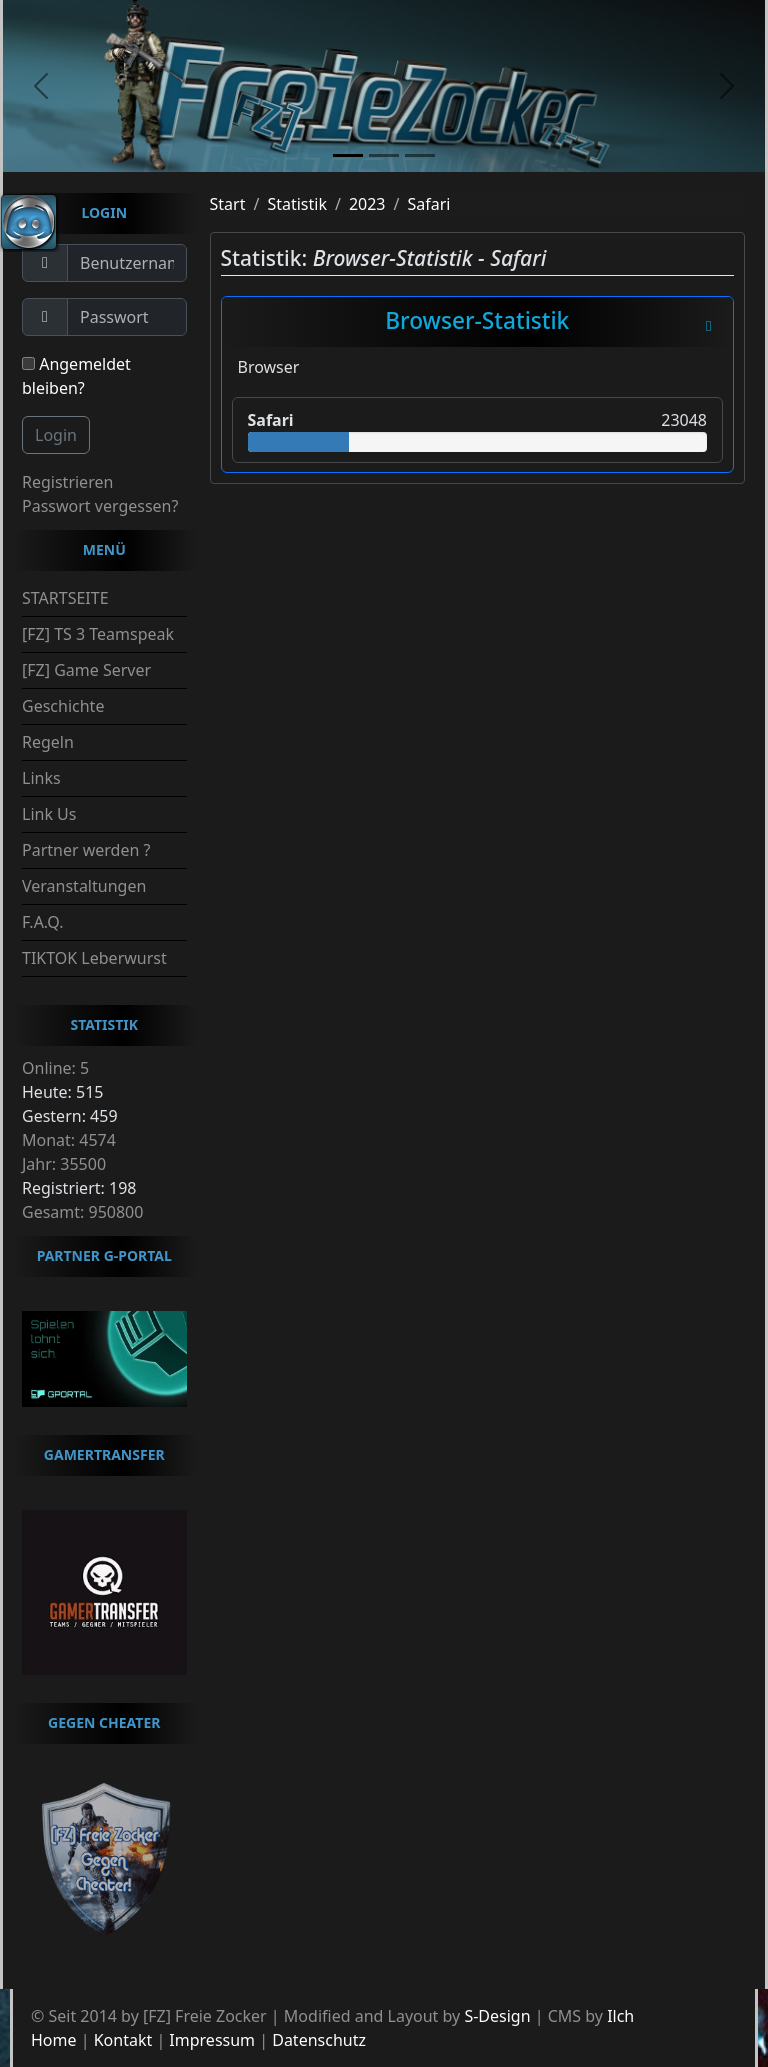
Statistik (297, 204)
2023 (367, 204)
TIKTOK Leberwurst (94, 958)
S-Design (497, 2016)
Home (54, 2040)
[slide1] (348, 155)
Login (56, 435)
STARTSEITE (65, 598)
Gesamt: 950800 (82, 1212)
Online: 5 (55, 1068)
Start (228, 204)
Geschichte (63, 706)
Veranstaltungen (84, 886)
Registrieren (67, 482)
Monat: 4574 (69, 1140)
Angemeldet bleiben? (76, 376)
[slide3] (420, 155)
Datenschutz (319, 2040)
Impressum (212, 2040)
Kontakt (123, 2040)
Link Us (49, 814)
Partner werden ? (86, 850)
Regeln (48, 742)
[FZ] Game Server (86, 670)
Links (41, 778)
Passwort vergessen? (100, 506)
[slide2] (384, 155)
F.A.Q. (43, 922)
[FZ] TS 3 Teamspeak (98, 634)
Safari (428, 204)
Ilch (620, 2016)
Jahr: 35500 (64, 1164)
